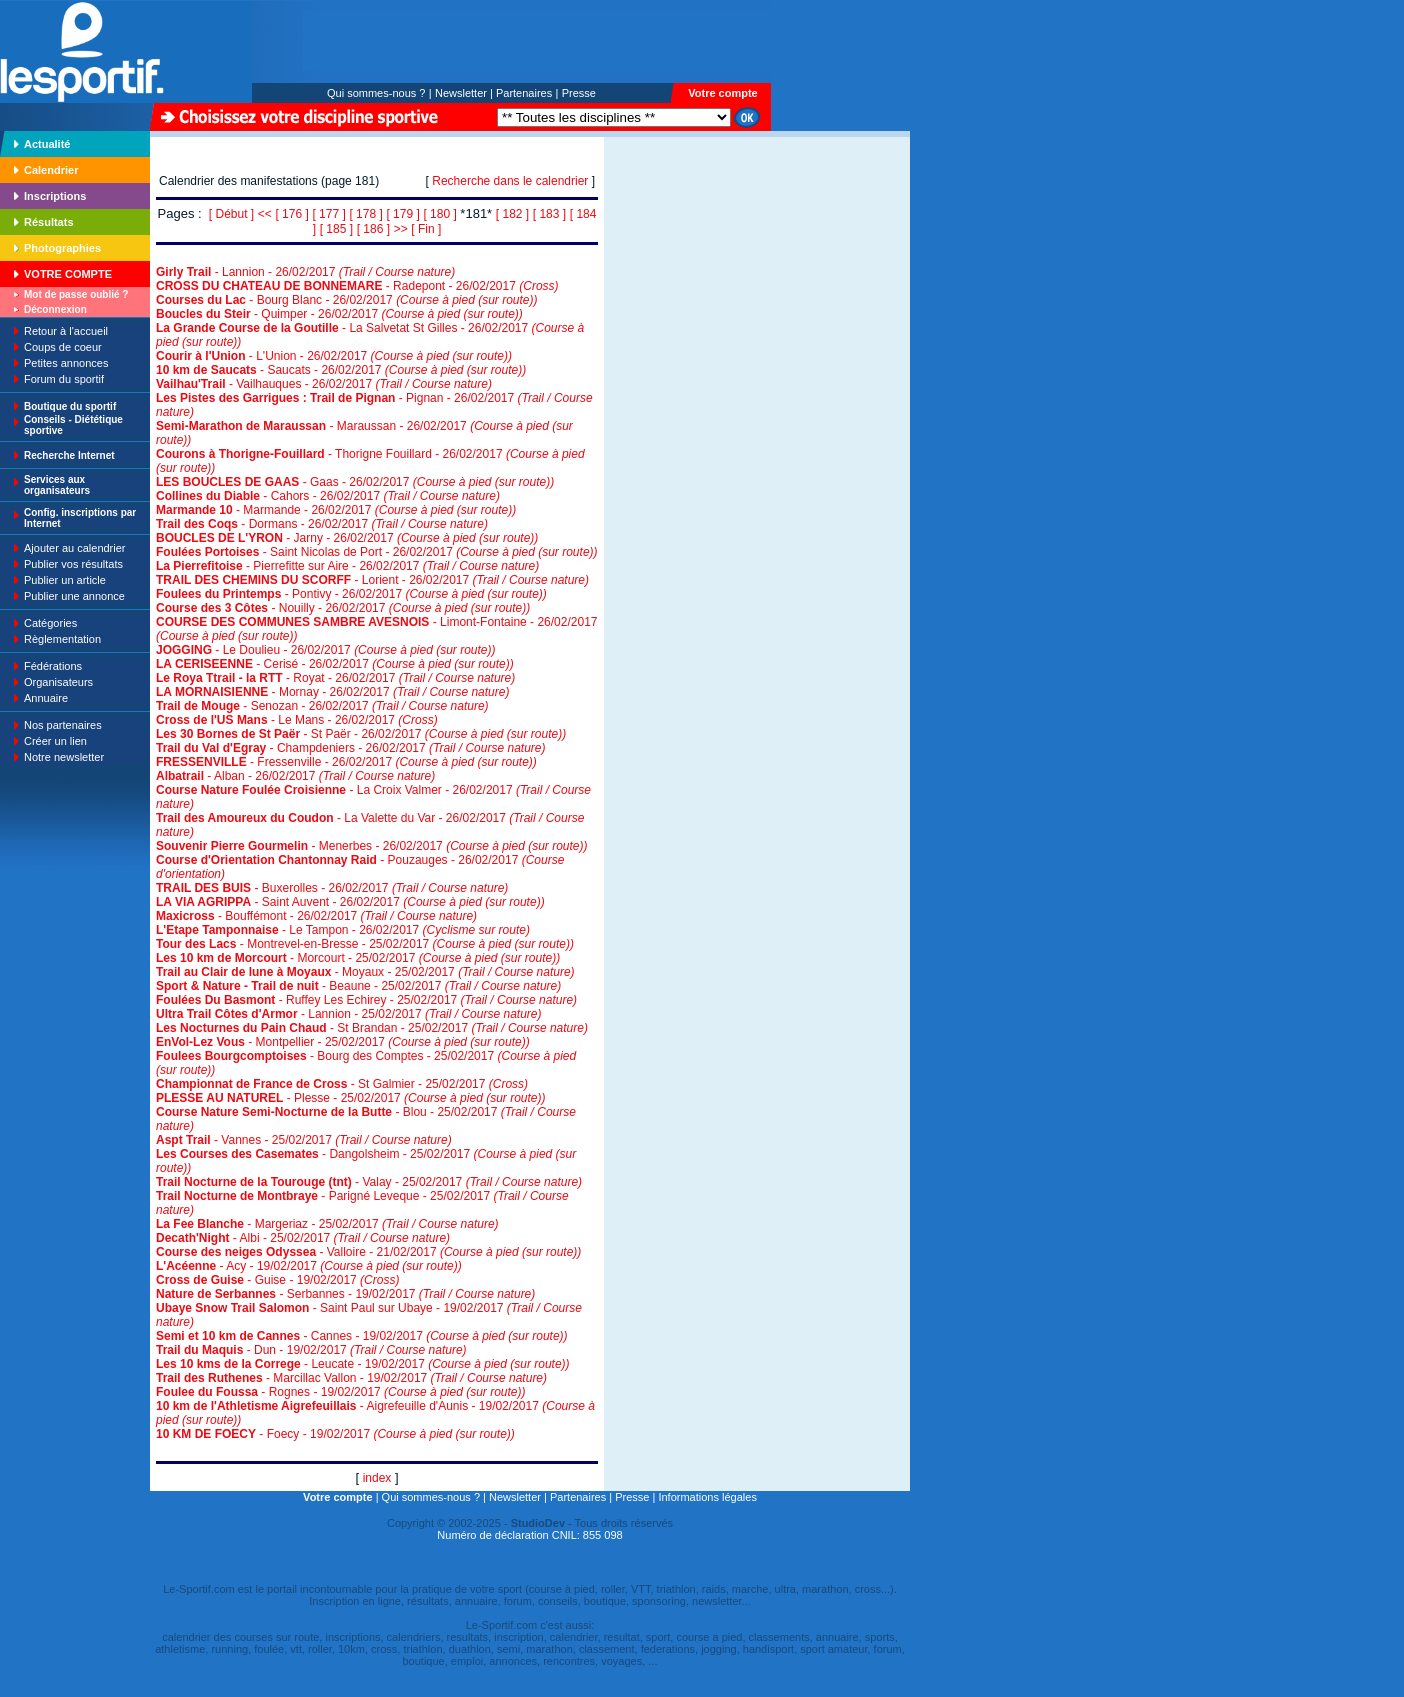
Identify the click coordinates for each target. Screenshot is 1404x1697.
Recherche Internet (69, 455)
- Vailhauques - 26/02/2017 (324, 384)
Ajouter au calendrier (75, 548)
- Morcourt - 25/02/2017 (358, 958)
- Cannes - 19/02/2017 (362, 1336)
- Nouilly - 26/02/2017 (343, 608)
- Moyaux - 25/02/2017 (365, 972)
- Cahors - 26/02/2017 (328, 496)
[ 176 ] (291, 214)
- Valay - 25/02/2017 (369, 1182)
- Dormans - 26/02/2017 (322, 524)
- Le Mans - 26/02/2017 (297, 720)
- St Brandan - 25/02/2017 (372, 1028)
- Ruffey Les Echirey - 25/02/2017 (366, 1000)
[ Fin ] (426, 229)
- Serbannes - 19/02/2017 (345, 1294)
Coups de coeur (63, 347)
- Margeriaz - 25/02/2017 (327, 1224)
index (377, 1478)
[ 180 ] (439, 214)
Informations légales (707, 1497)
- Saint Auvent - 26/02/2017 (350, 902)
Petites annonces (66, 363)
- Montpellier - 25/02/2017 (343, 1042)
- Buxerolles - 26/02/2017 (332, 888)
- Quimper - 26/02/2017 (339, 314)
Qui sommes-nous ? (376, 93)
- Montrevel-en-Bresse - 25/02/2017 (365, 944)
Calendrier (51, 170)
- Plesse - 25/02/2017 (350, 1098)
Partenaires (524, 93)
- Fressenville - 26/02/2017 (346, 762)
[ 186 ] (373, 229)
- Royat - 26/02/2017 (335, 678)
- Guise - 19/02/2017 (277, 1280)
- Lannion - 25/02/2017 (348, 1014)
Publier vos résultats (73, 564)
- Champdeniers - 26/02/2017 (350, 748)
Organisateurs (58, 682)
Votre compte (722, 93)
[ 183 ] (549, 214)
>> (401, 229)
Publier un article (65, 580)
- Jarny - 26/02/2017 (347, 538)
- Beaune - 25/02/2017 (358, 986)
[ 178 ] (365, 214)
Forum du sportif (64, 379)
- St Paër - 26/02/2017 (361, 734)
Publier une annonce (74, 596)
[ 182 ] (512, 214)
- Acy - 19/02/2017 (309, 1266)
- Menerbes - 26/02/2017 (372, 846)
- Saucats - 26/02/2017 (341, 370)
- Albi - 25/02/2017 (303, 1238)
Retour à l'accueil (66, 331)
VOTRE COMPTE (68, 274)
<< (265, 214)
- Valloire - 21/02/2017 (368, 1252)
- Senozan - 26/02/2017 (322, 706)
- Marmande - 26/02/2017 (336, 510)
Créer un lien (55, 741)
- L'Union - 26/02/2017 (334, 356)
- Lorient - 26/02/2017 (372, 580)
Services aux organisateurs (57, 485)
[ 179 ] (402, 214)
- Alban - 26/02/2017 (295, 776)
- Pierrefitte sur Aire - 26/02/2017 (347, 566)
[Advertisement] (667, 274)
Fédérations (53, 666)
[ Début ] (231, 214)
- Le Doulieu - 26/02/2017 (326, 650)
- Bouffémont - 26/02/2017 (316, 916)
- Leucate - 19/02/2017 (363, 1364)
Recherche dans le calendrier (510, 181)
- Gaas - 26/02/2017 (355, 482)
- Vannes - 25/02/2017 (304, 1140)
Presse (579, 93)
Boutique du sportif (70, 406)
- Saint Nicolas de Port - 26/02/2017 (377, 552)
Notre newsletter (64, 757)
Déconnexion (55, 309)
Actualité (47, 144)
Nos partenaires (63, 725)
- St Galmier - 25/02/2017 (342, 1084)
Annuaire (46, 698)
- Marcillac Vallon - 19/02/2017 (351, 1378)
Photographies (62, 248)
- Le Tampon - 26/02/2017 (343, 930)
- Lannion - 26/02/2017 (305, 272)
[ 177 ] (328, 214)
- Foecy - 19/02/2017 (335, 1434)
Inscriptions (55, 196)
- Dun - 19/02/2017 (311, 1350)
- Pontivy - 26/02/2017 (351, 594)
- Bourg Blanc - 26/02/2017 (347, 300)
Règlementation (62, 639)
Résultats (49, 222)
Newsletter (461, 93)
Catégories (50, 623)
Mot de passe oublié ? (76, 294)
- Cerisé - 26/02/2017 (335, 664)
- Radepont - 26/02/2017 (357, 286)
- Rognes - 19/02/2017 (341, 1392)
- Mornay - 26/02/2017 (332, 692)
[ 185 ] (336, 229)
